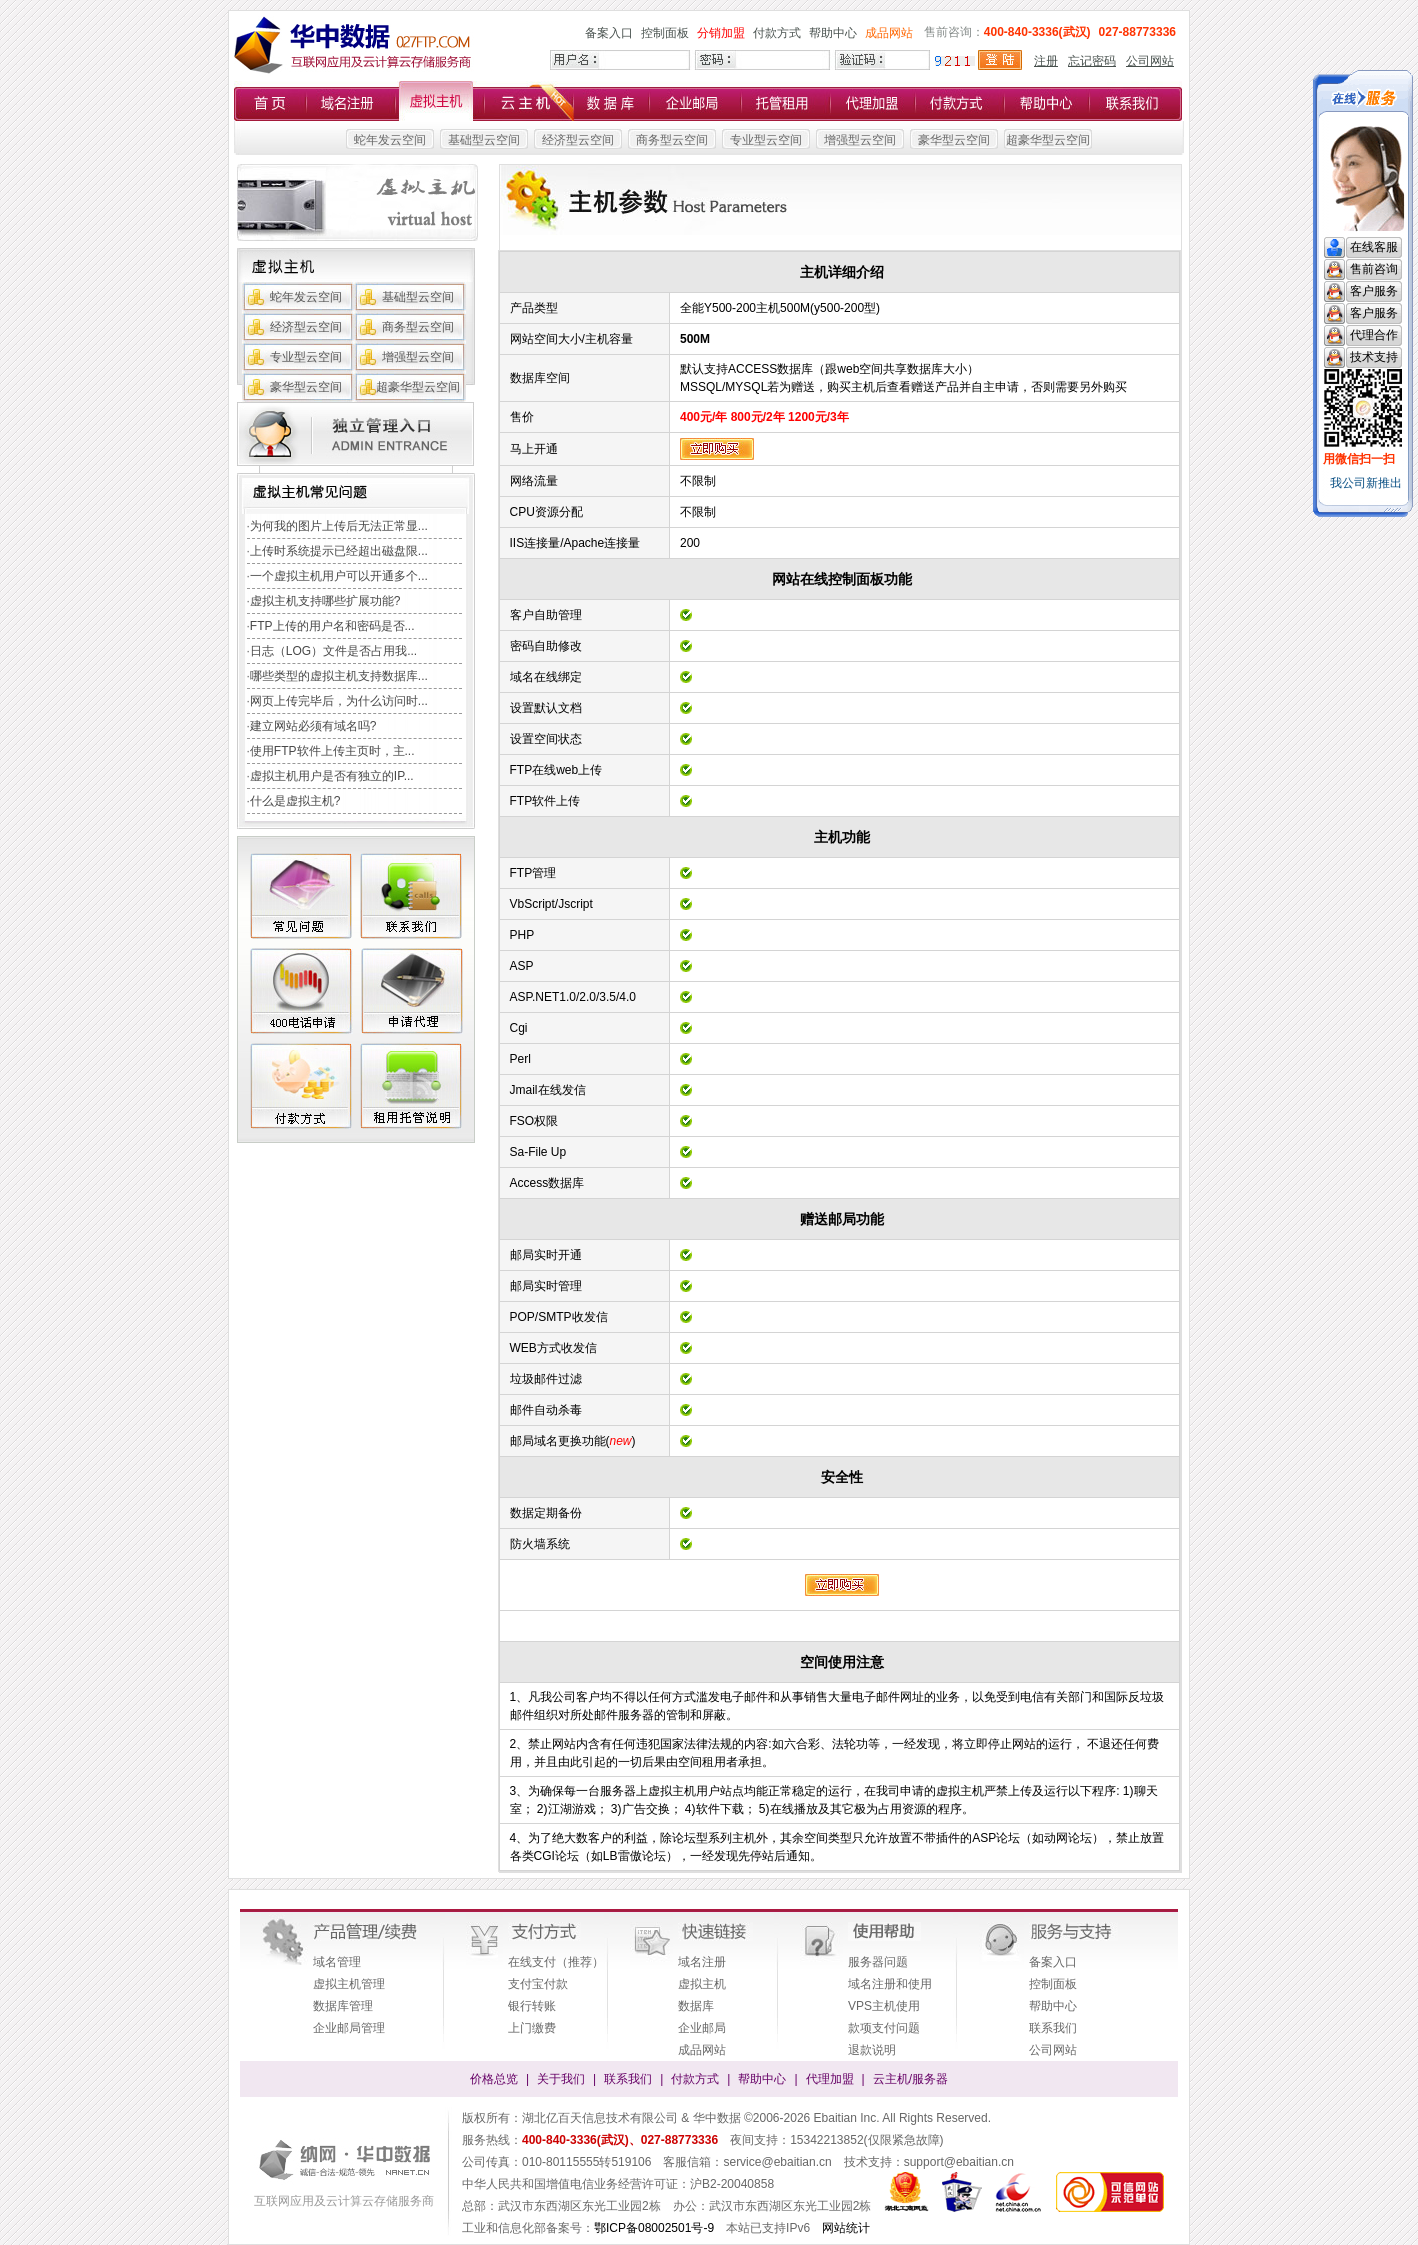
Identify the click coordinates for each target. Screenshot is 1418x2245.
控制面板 (665, 33)
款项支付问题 (884, 2028)
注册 (1046, 61)
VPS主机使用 (884, 2006)
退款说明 (872, 2050)
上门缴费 (532, 2028)
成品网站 (889, 33)
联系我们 (1053, 2028)
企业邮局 (702, 2028)
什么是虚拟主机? (295, 801)
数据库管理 (343, 2006)
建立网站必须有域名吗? (313, 726)
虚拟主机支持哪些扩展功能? (325, 601)
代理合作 (1374, 335)
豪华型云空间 (954, 140)
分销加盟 (721, 33)
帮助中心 (833, 33)
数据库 (696, 2006)
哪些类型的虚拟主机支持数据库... (339, 676)
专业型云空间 (766, 140)
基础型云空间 (484, 140)
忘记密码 (1092, 61)
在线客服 (1374, 247)
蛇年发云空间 (390, 140)
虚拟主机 (702, 1984)
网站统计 (846, 2228)
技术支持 (1374, 357)
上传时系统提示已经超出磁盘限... (339, 551)
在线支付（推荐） (556, 1962)
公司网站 (1150, 61)
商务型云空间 (672, 140)
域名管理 (337, 1962)
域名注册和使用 (890, 1984)
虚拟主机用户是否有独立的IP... (332, 776)
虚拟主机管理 (349, 1984)
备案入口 (609, 33)
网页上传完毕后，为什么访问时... (339, 701)
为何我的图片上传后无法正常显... (339, 526)
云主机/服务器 (910, 2079)
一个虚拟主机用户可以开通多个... (339, 576)
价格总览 (494, 2079)
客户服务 (1374, 291)
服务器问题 (878, 1962)
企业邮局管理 (349, 2028)
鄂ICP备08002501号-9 (654, 2228)
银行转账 (532, 2006)
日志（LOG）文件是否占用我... (333, 651)
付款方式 (777, 33)
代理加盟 (830, 2079)
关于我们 (561, 2079)
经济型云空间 (578, 140)
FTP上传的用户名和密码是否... (332, 626)
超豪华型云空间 (1048, 140)
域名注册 (702, 1962)
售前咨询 (1374, 269)
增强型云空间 (860, 140)
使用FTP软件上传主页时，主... (332, 751)
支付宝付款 (538, 1984)
